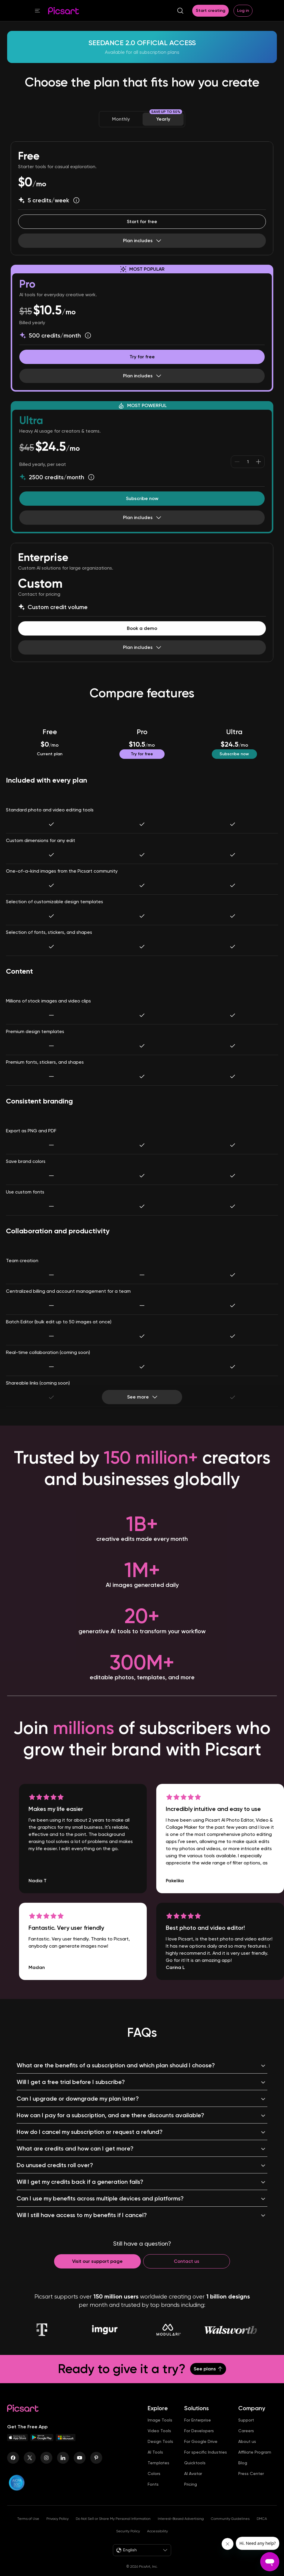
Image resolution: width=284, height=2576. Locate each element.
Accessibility (157, 2531)
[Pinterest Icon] (96, 2458)
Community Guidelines (230, 2519)
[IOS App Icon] (17, 2439)
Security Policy (128, 2531)
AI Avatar (193, 2473)
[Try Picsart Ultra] (142, 498)
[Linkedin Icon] (63, 2458)
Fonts (153, 2484)
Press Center (251, 2473)
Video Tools (159, 2430)
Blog (242, 2462)
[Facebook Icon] (13, 2458)
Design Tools (160, 2441)
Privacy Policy (57, 2519)
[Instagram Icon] (46, 2458)
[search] (180, 11)
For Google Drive (200, 2441)
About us (247, 2441)
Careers (246, 2430)
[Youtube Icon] (80, 2458)
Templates (158, 2462)
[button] (37, 11)
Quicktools (195, 2462)
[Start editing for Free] (142, 222)
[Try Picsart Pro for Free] (142, 357)
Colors (154, 2473)
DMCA (262, 2519)
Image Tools (160, 2420)
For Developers (199, 2430)
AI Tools (155, 2452)
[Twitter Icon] (30, 2458)
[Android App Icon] (41, 2439)
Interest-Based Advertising (181, 2519)
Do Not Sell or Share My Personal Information (113, 2519)
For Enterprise (197, 2420)
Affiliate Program (254, 2452)
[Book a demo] (142, 628)
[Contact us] (186, 2261)
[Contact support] (97, 2261)
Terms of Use (28, 2519)
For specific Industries (205, 2452)
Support (246, 2420)
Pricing (190, 2484)
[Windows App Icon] (65, 2439)
